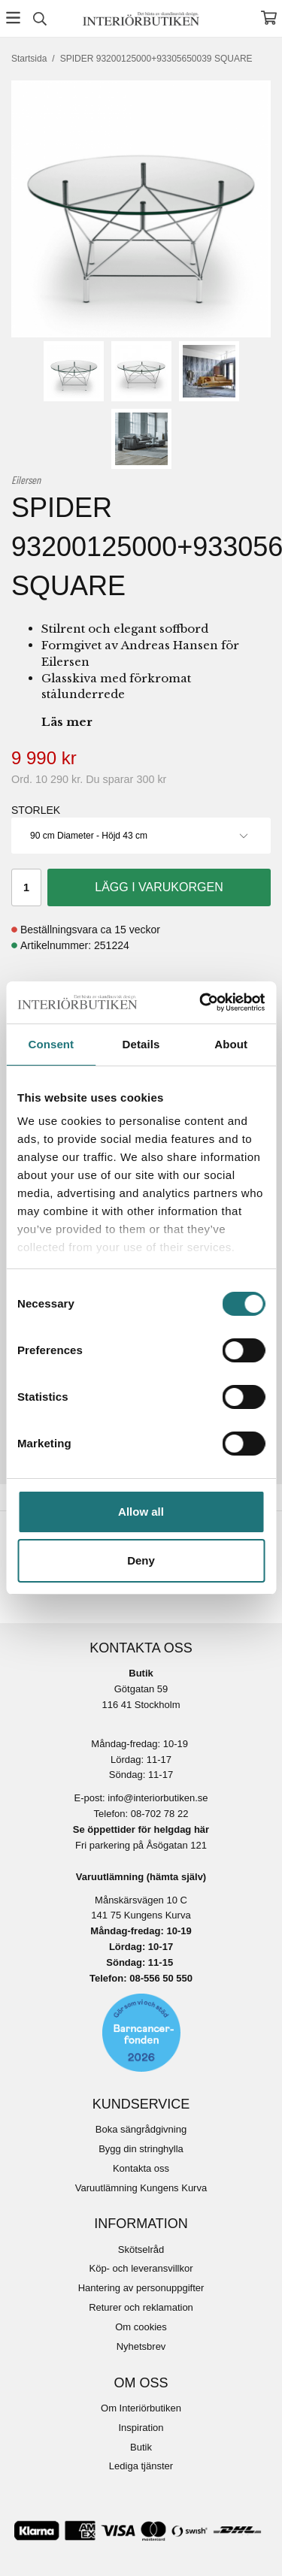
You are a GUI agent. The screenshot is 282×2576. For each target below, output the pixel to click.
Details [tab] (141, 1044)
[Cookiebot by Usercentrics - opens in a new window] (201, 1002)
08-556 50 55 (158, 1978)
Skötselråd (141, 2249)
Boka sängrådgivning (141, 2129)
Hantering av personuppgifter (141, 2287)
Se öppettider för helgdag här (141, 1829)
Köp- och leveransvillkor (141, 2268)
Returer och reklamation (141, 2307)
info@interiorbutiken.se (158, 1798)
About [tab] (230, 1044)
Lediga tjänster (141, 2466)
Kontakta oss (141, 2168)
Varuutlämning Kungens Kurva (141, 2188)
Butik (141, 2447)
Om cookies (141, 2327)
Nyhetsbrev (141, 2346)
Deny (141, 1560)
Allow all (141, 1511)
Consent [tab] (51, 1044)
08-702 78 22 (160, 1813)
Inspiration (141, 2427)
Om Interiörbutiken (141, 2408)
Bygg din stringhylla (141, 2148)
